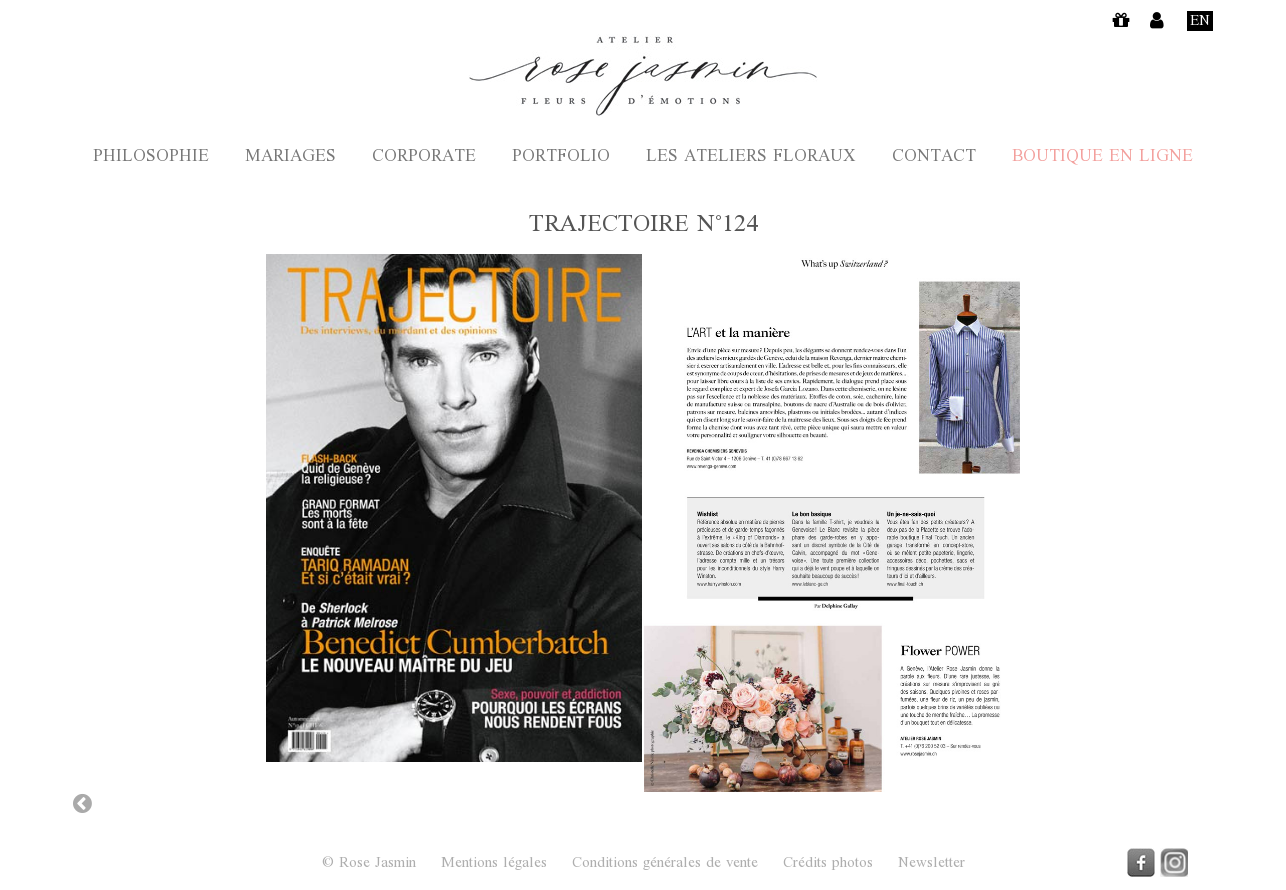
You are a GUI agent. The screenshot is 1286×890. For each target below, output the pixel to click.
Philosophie (151, 158)
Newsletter (931, 864)
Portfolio (561, 158)
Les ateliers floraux (751, 158)
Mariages (290, 158)
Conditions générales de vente (665, 864)
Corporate (424, 158)
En (1200, 21)
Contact (934, 158)
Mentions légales (494, 864)
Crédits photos (828, 864)
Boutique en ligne (1102, 158)
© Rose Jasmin (369, 863)
